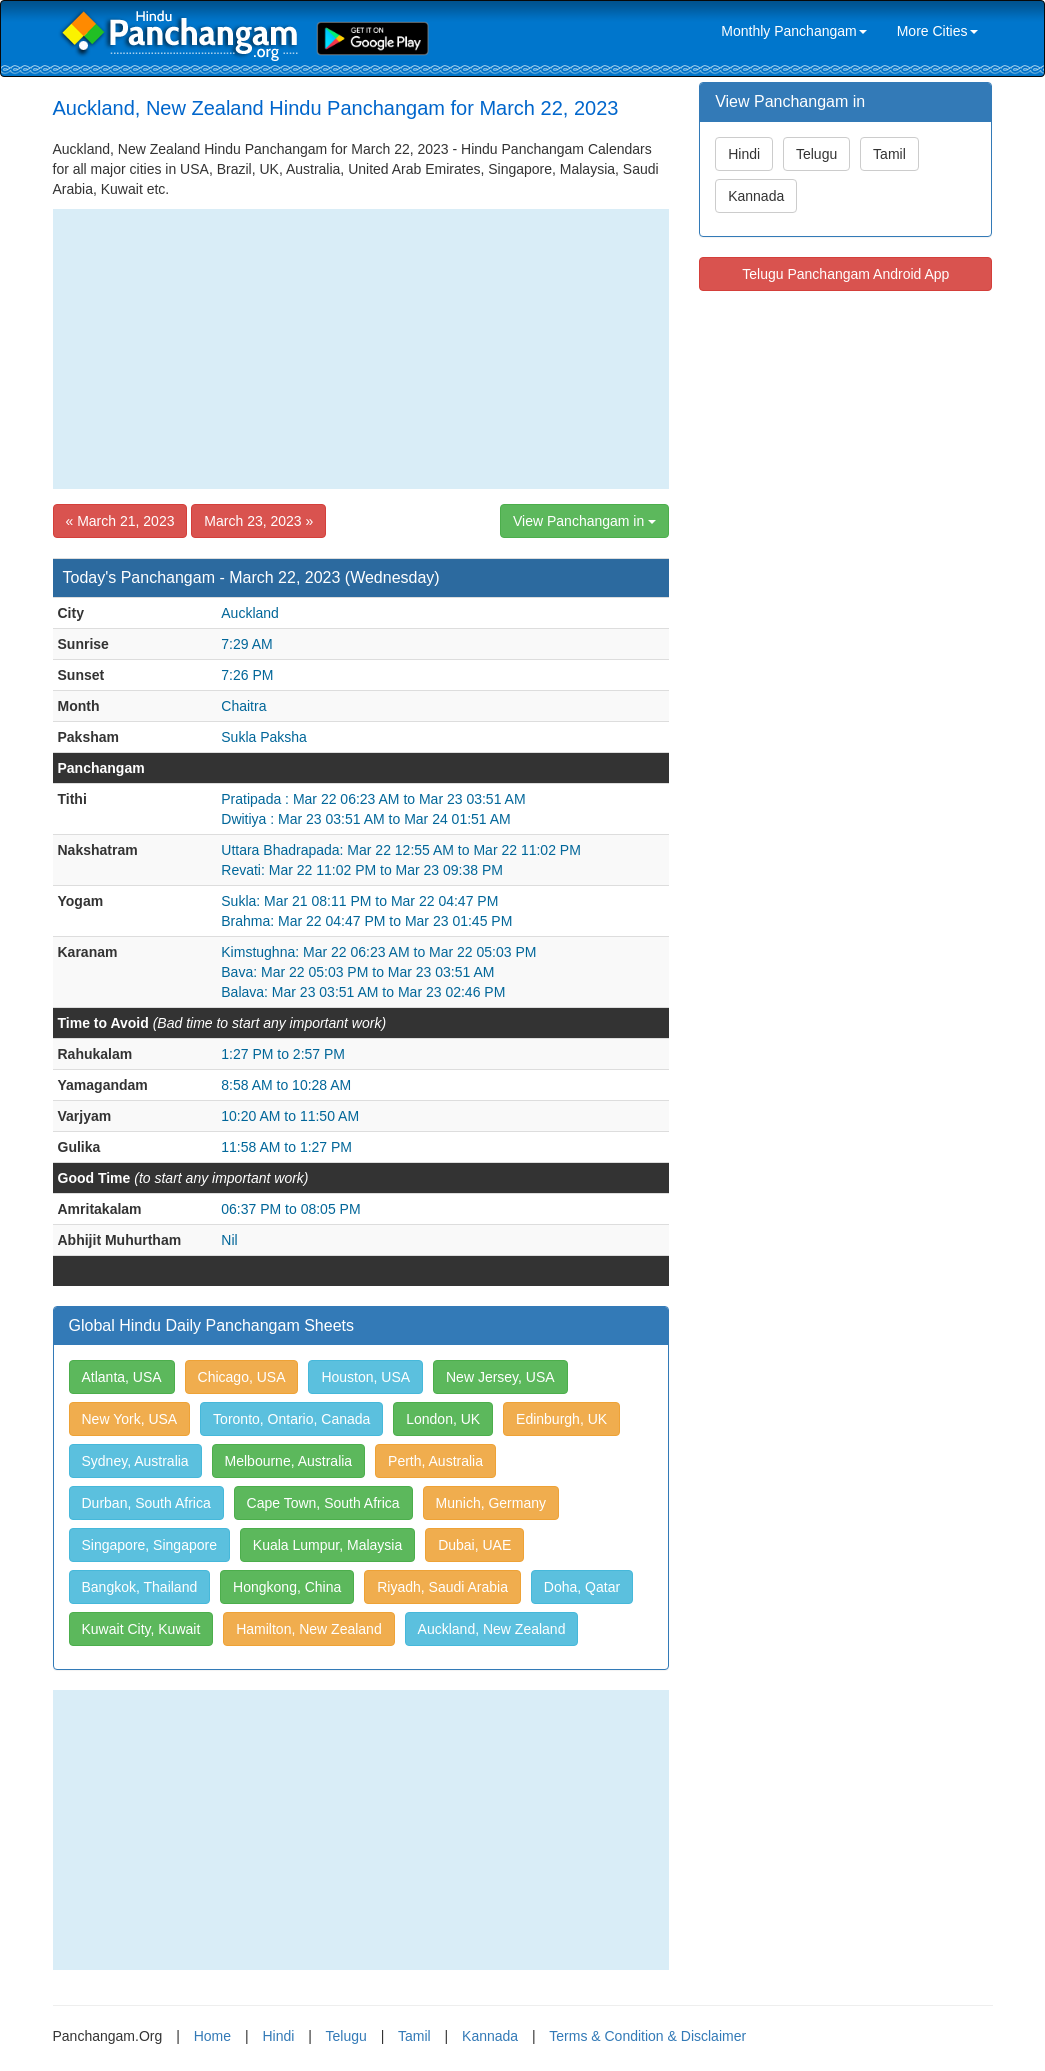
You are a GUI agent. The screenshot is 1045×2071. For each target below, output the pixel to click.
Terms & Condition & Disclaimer (647, 2036)
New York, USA (130, 1419)
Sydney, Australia (135, 1461)
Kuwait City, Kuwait (141, 1629)
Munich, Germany (491, 1503)
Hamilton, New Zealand (309, 1629)
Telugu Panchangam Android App (845, 274)
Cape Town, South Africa (323, 1503)
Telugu (816, 154)
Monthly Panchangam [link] (793, 31)
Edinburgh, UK (561, 1419)
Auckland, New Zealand (492, 1629)
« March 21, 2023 (120, 521)
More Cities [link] (937, 31)
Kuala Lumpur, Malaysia (327, 1545)
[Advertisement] (361, 349)
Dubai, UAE (474, 1545)
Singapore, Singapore (149, 1545)
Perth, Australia (435, 1461)
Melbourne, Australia (289, 1461)
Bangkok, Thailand (140, 1587)
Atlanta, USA (122, 1377)
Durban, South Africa (146, 1503)
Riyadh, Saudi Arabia (442, 1587)
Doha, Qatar (582, 1587)
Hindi (744, 154)
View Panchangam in (584, 521)
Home (212, 2036)
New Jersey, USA (500, 1377)
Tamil (889, 154)
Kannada (756, 196)
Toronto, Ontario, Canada (291, 1419)
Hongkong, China (287, 1587)
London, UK (443, 1419)
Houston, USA (365, 1377)
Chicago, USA (242, 1377)
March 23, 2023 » (258, 521)
